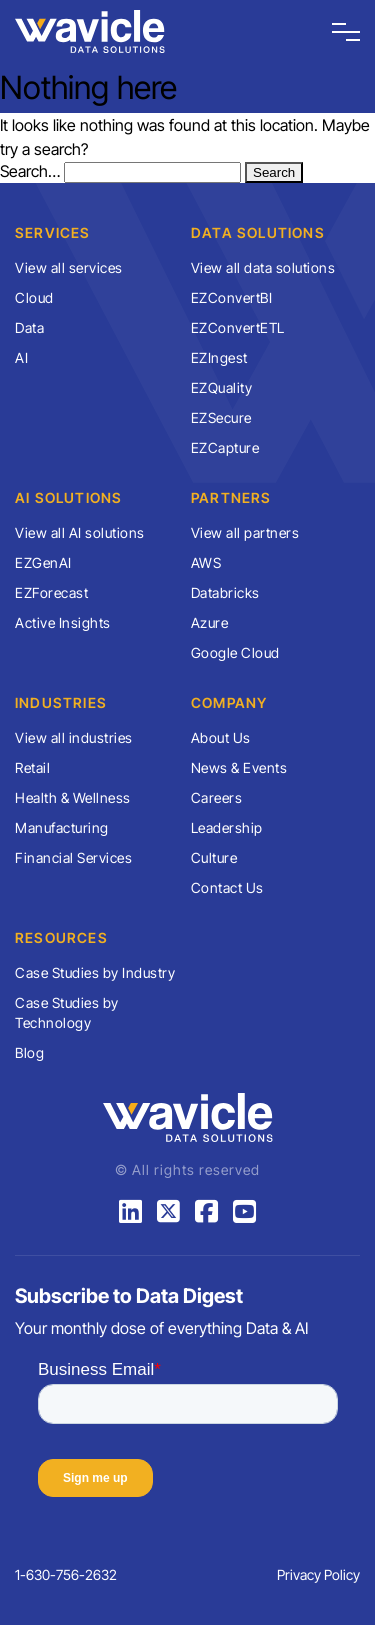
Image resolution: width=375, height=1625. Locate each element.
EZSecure (221, 417)
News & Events (239, 767)
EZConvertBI (232, 297)
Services (53, 232)
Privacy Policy (318, 1574)
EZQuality (222, 387)
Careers (217, 797)
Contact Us (227, 887)
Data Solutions (258, 232)
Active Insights (63, 622)
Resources (61, 937)
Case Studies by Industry (95, 972)
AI (21, 357)
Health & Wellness (73, 797)
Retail (32, 767)
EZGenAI (43, 562)
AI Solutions (68, 497)
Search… (30, 171)
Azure (210, 622)
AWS (206, 562)
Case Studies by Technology (67, 1012)
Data (29, 327)
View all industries (74, 737)
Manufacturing (62, 827)
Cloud (34, 297)
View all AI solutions (80, 532)
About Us (221, 737)
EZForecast (51, 592)
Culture (214, 857)
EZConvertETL (238, 327)
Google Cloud (235, 652)
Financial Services (73, 857)
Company (229, 702)
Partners (231, 497)
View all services (69, 267)
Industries (61, 702)
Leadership (227, 827)
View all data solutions (263, 267)
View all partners (245, 532)
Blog (29, 1052)
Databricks (225, 592)
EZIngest (219, 357)
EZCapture (225, 447)
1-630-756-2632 (66, 1574)
